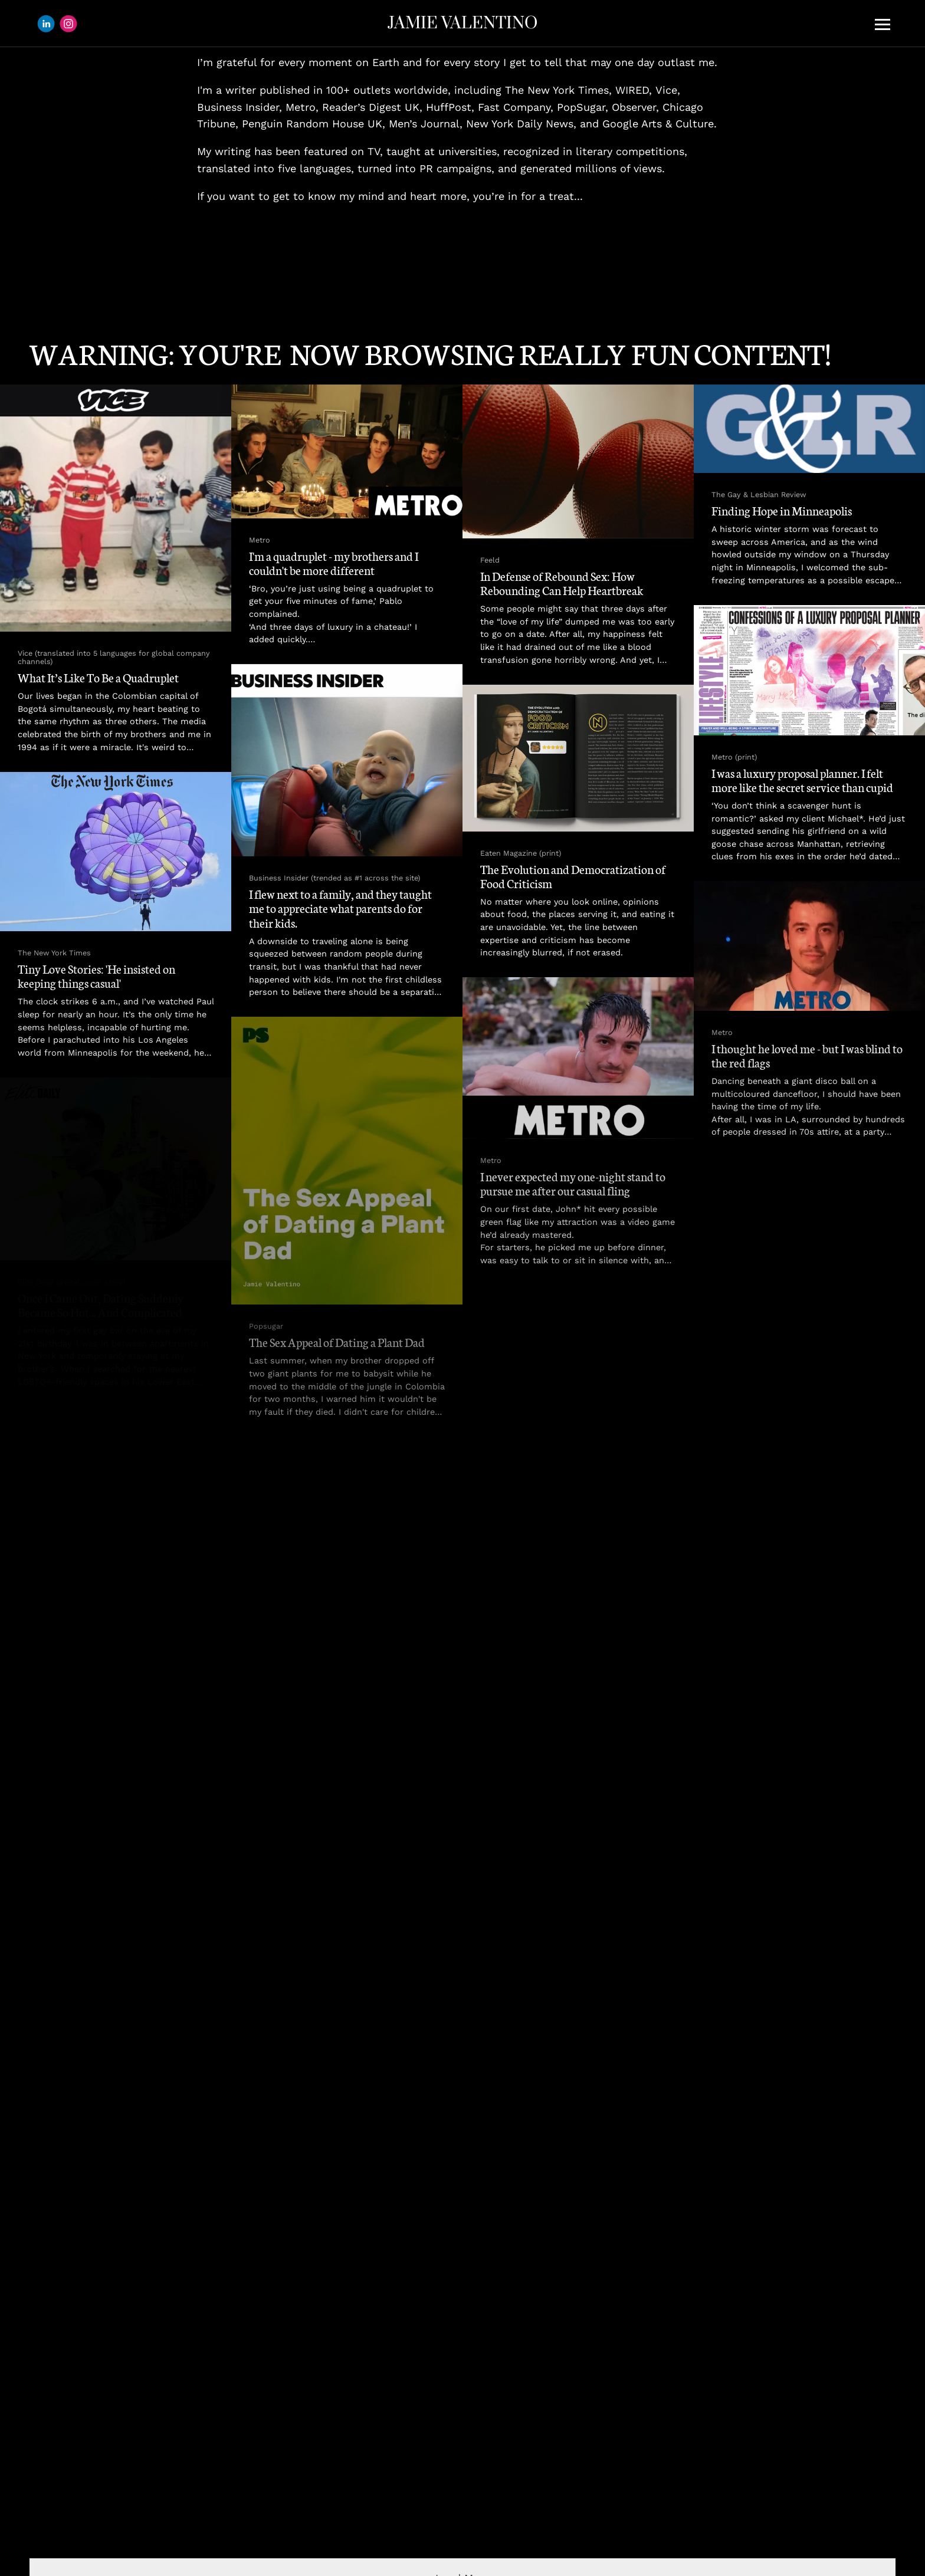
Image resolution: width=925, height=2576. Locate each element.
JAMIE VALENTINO (462, 23)
